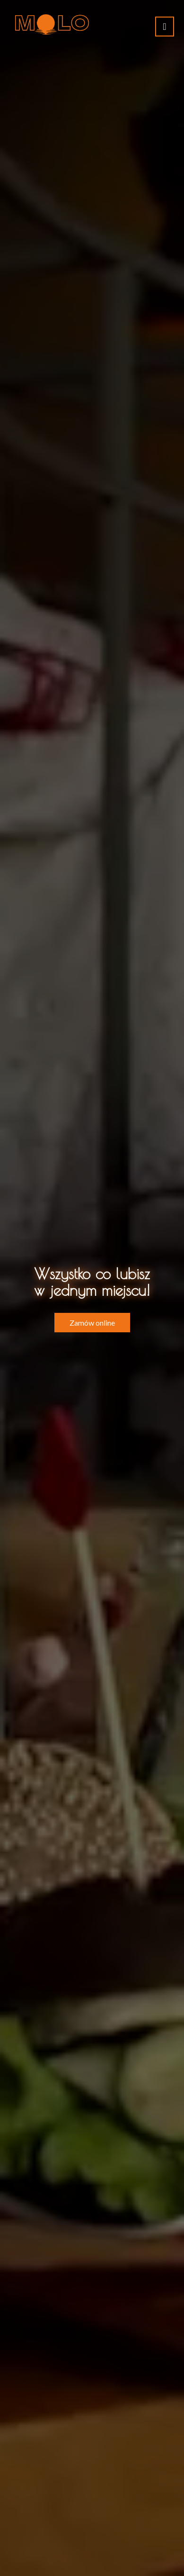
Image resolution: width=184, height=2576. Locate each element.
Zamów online (92, 1322)
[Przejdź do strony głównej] (52, 24)
